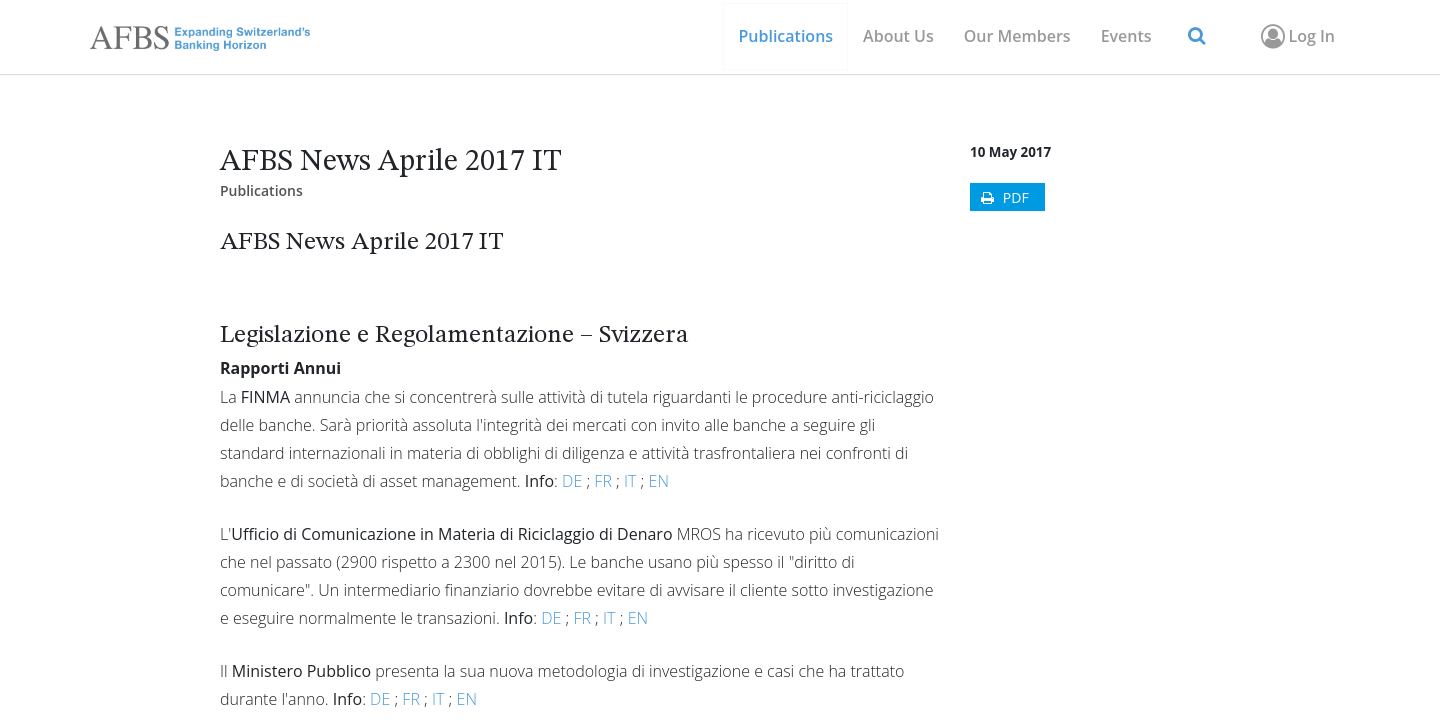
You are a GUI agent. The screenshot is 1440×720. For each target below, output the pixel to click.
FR (603, 481)
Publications (261, 190)
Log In (1296, 36)
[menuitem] (1017, 36)
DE (572, 481)
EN (659, 481)
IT (630, 481)
